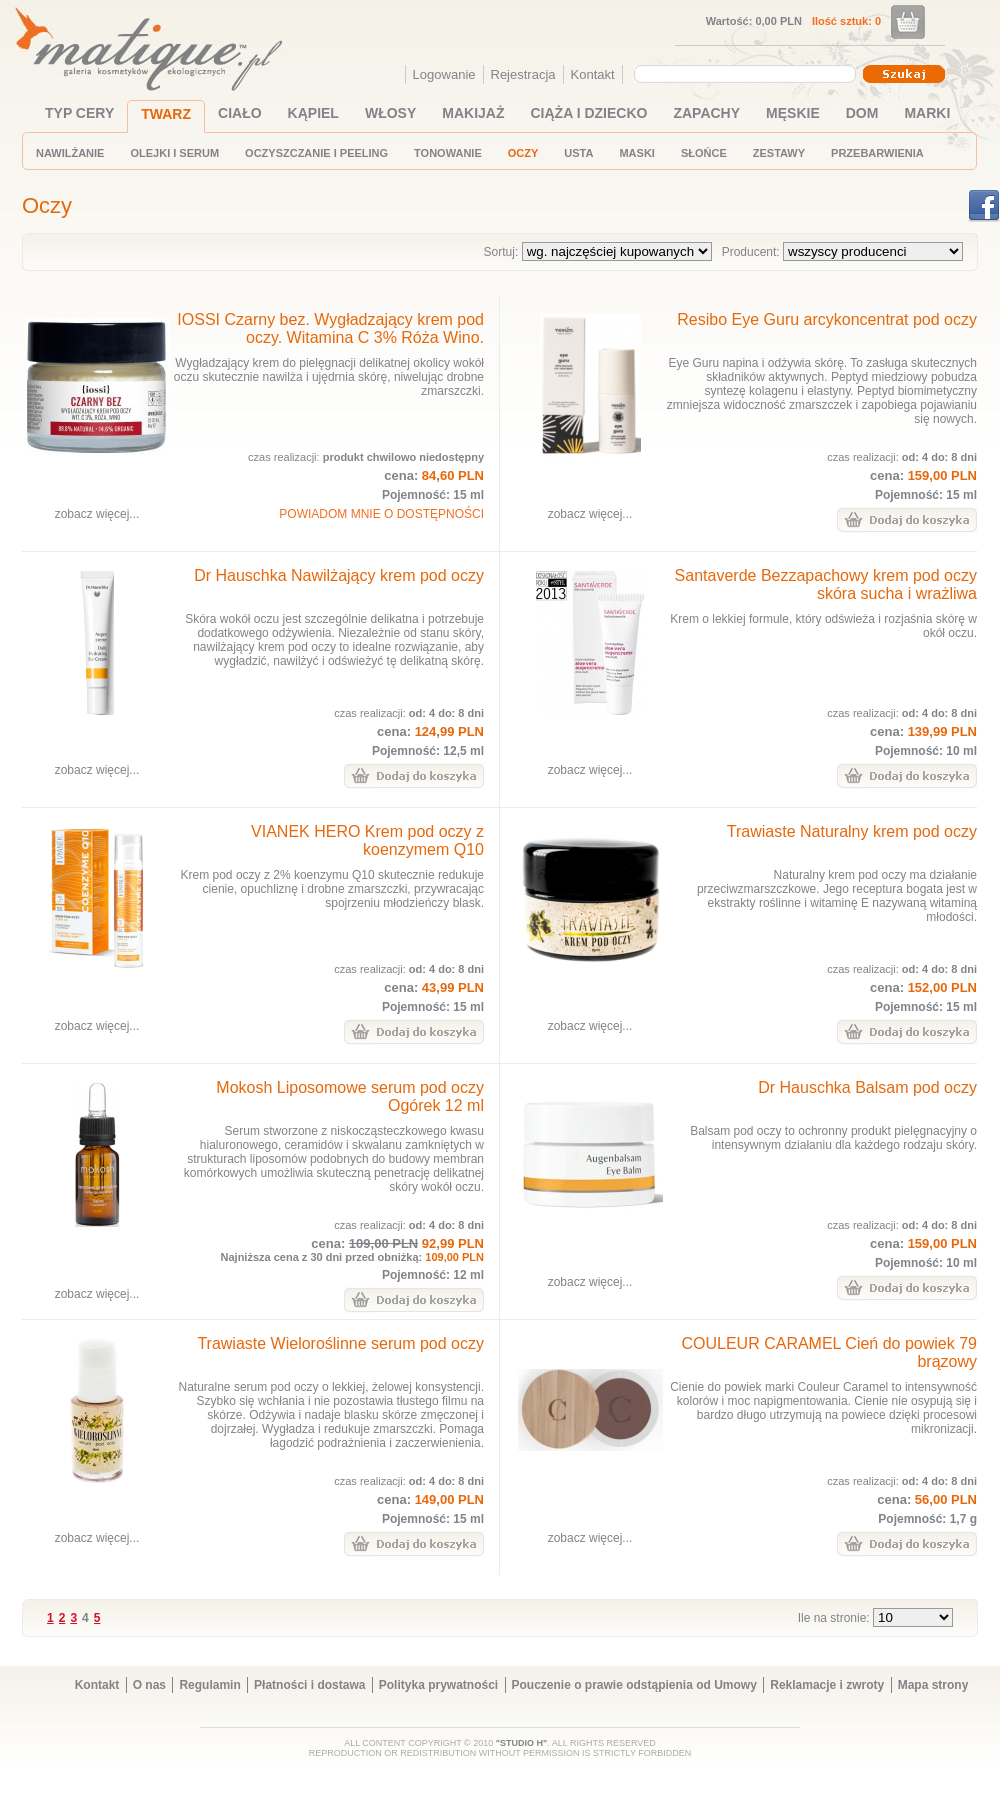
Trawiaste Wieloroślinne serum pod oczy (340, 1343)
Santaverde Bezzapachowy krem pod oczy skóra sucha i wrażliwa (826, 584)
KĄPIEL (313, 113)
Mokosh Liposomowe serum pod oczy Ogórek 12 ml (350, 1096)
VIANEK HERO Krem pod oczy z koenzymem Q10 (367, 840)
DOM (862, 113)
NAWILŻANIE (70, 153)
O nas (149, 1685)
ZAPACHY (706, 113)
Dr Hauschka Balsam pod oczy (867, 1087)
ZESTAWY (779, 153)
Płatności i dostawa (309, 1685)
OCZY (523, 153)
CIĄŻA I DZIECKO (589, 113)
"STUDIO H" (522, 1743)
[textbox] (740, 73)
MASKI (636, 153)
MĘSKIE (793, 113)
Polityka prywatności (438, 1685)
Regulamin (209, 1685)
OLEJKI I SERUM (174, 153)
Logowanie (444, 74)
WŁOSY (390, 113)
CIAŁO (240, 113)
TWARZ (166, 114)
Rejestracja (523, 74)
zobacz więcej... (97, 514)
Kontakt (593, 74)
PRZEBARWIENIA (877, 153)
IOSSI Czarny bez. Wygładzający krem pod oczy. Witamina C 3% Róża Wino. (330, 328)
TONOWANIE (448, 153)
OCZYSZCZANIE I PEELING (316, 153)
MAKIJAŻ (473, 113)
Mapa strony (933, 1685)
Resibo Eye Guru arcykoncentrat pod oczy (827, 319)
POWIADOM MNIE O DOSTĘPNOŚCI (381, 514)
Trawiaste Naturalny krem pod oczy (852, 831)
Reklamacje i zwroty (827, 1685)
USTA (578, 153)
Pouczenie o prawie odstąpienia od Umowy (634, 1685)
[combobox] (747, 74)
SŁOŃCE (704, 153)
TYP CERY (79, 113)
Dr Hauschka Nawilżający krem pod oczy (339, 575)
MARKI (927, 113)
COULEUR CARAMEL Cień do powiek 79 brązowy (829, 1352)
